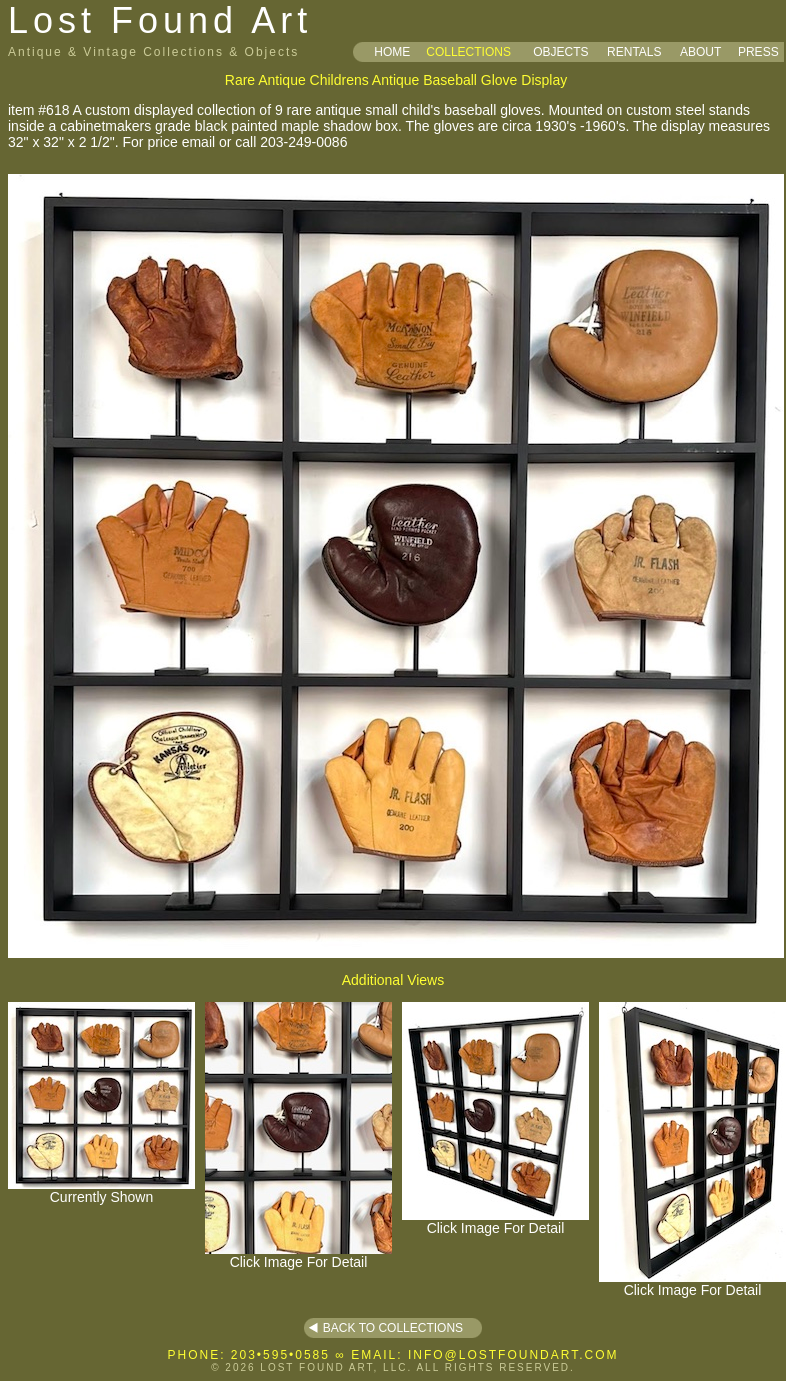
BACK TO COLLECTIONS (393, 1328)
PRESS (758, 52)
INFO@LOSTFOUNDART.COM (513, 1355)
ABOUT (700, 52)
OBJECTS (560, 52)
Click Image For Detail (298, 1255)
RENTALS (634, 52)
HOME (392, 52)
